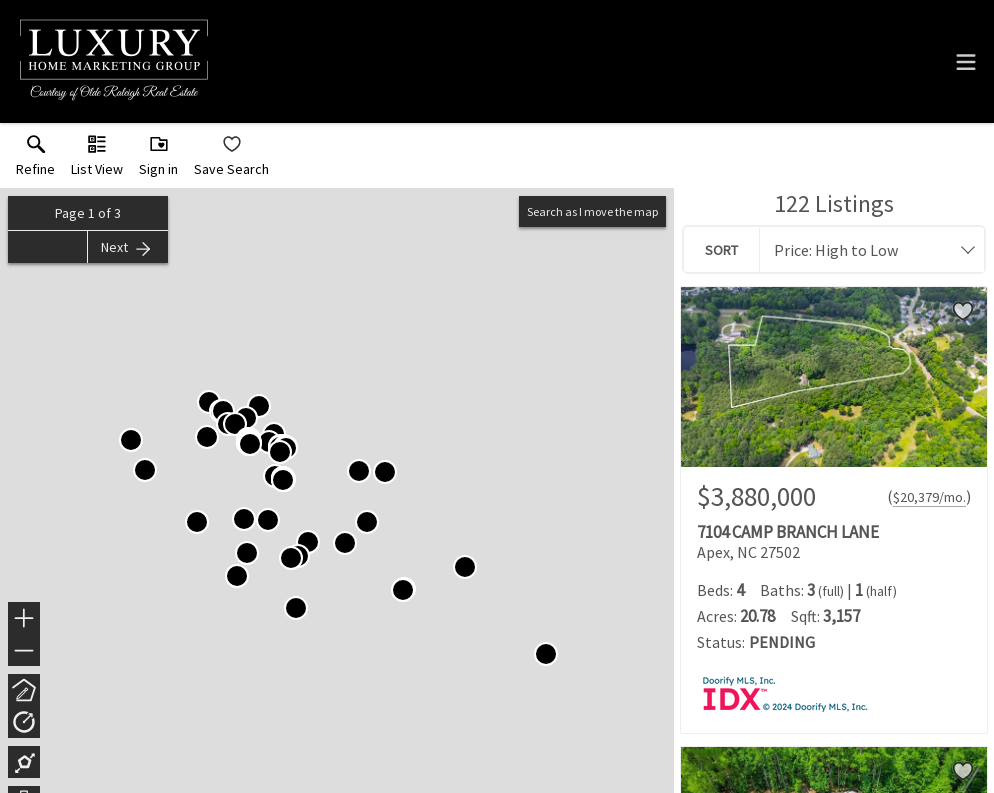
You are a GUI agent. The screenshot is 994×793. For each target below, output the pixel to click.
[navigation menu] (966, 62)
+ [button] (24, 620)
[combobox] (866, 250)
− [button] (24, 651)
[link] (35, 160)
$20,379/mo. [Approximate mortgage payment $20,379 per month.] (929, 497)
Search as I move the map (592, 211)
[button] (97, 160)
